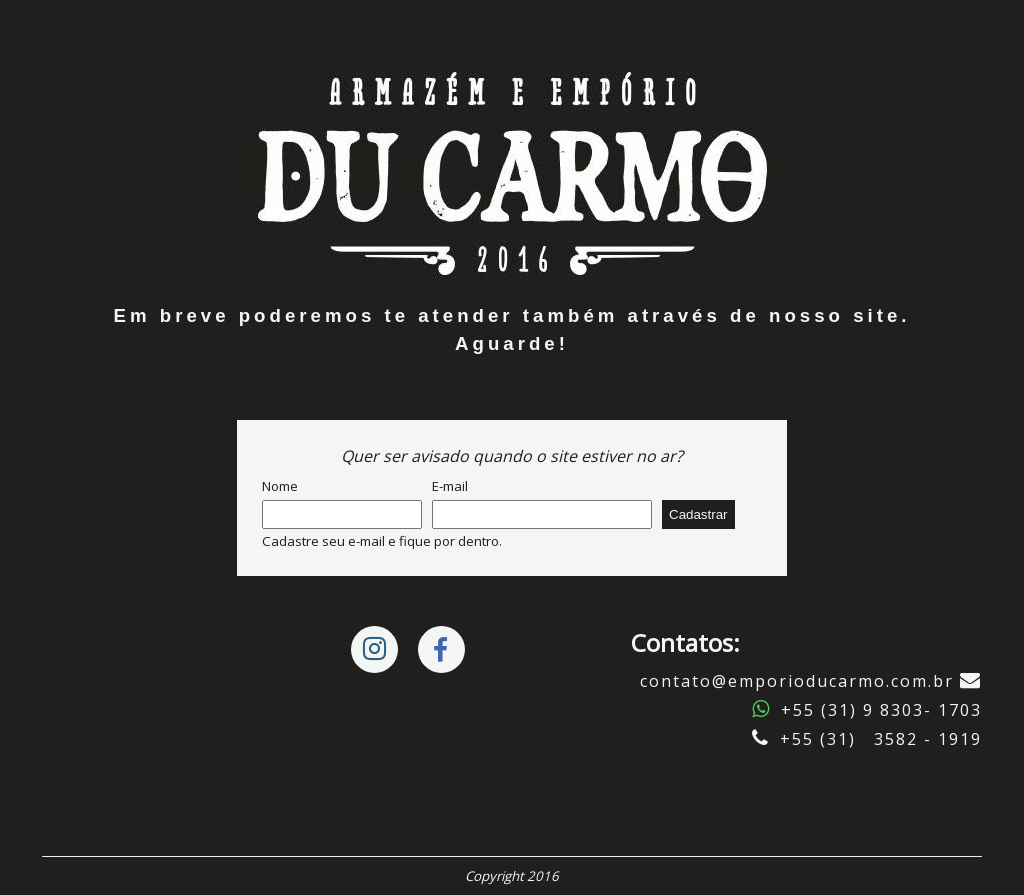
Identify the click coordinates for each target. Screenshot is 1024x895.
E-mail (450, 486)
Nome (280, 486)
